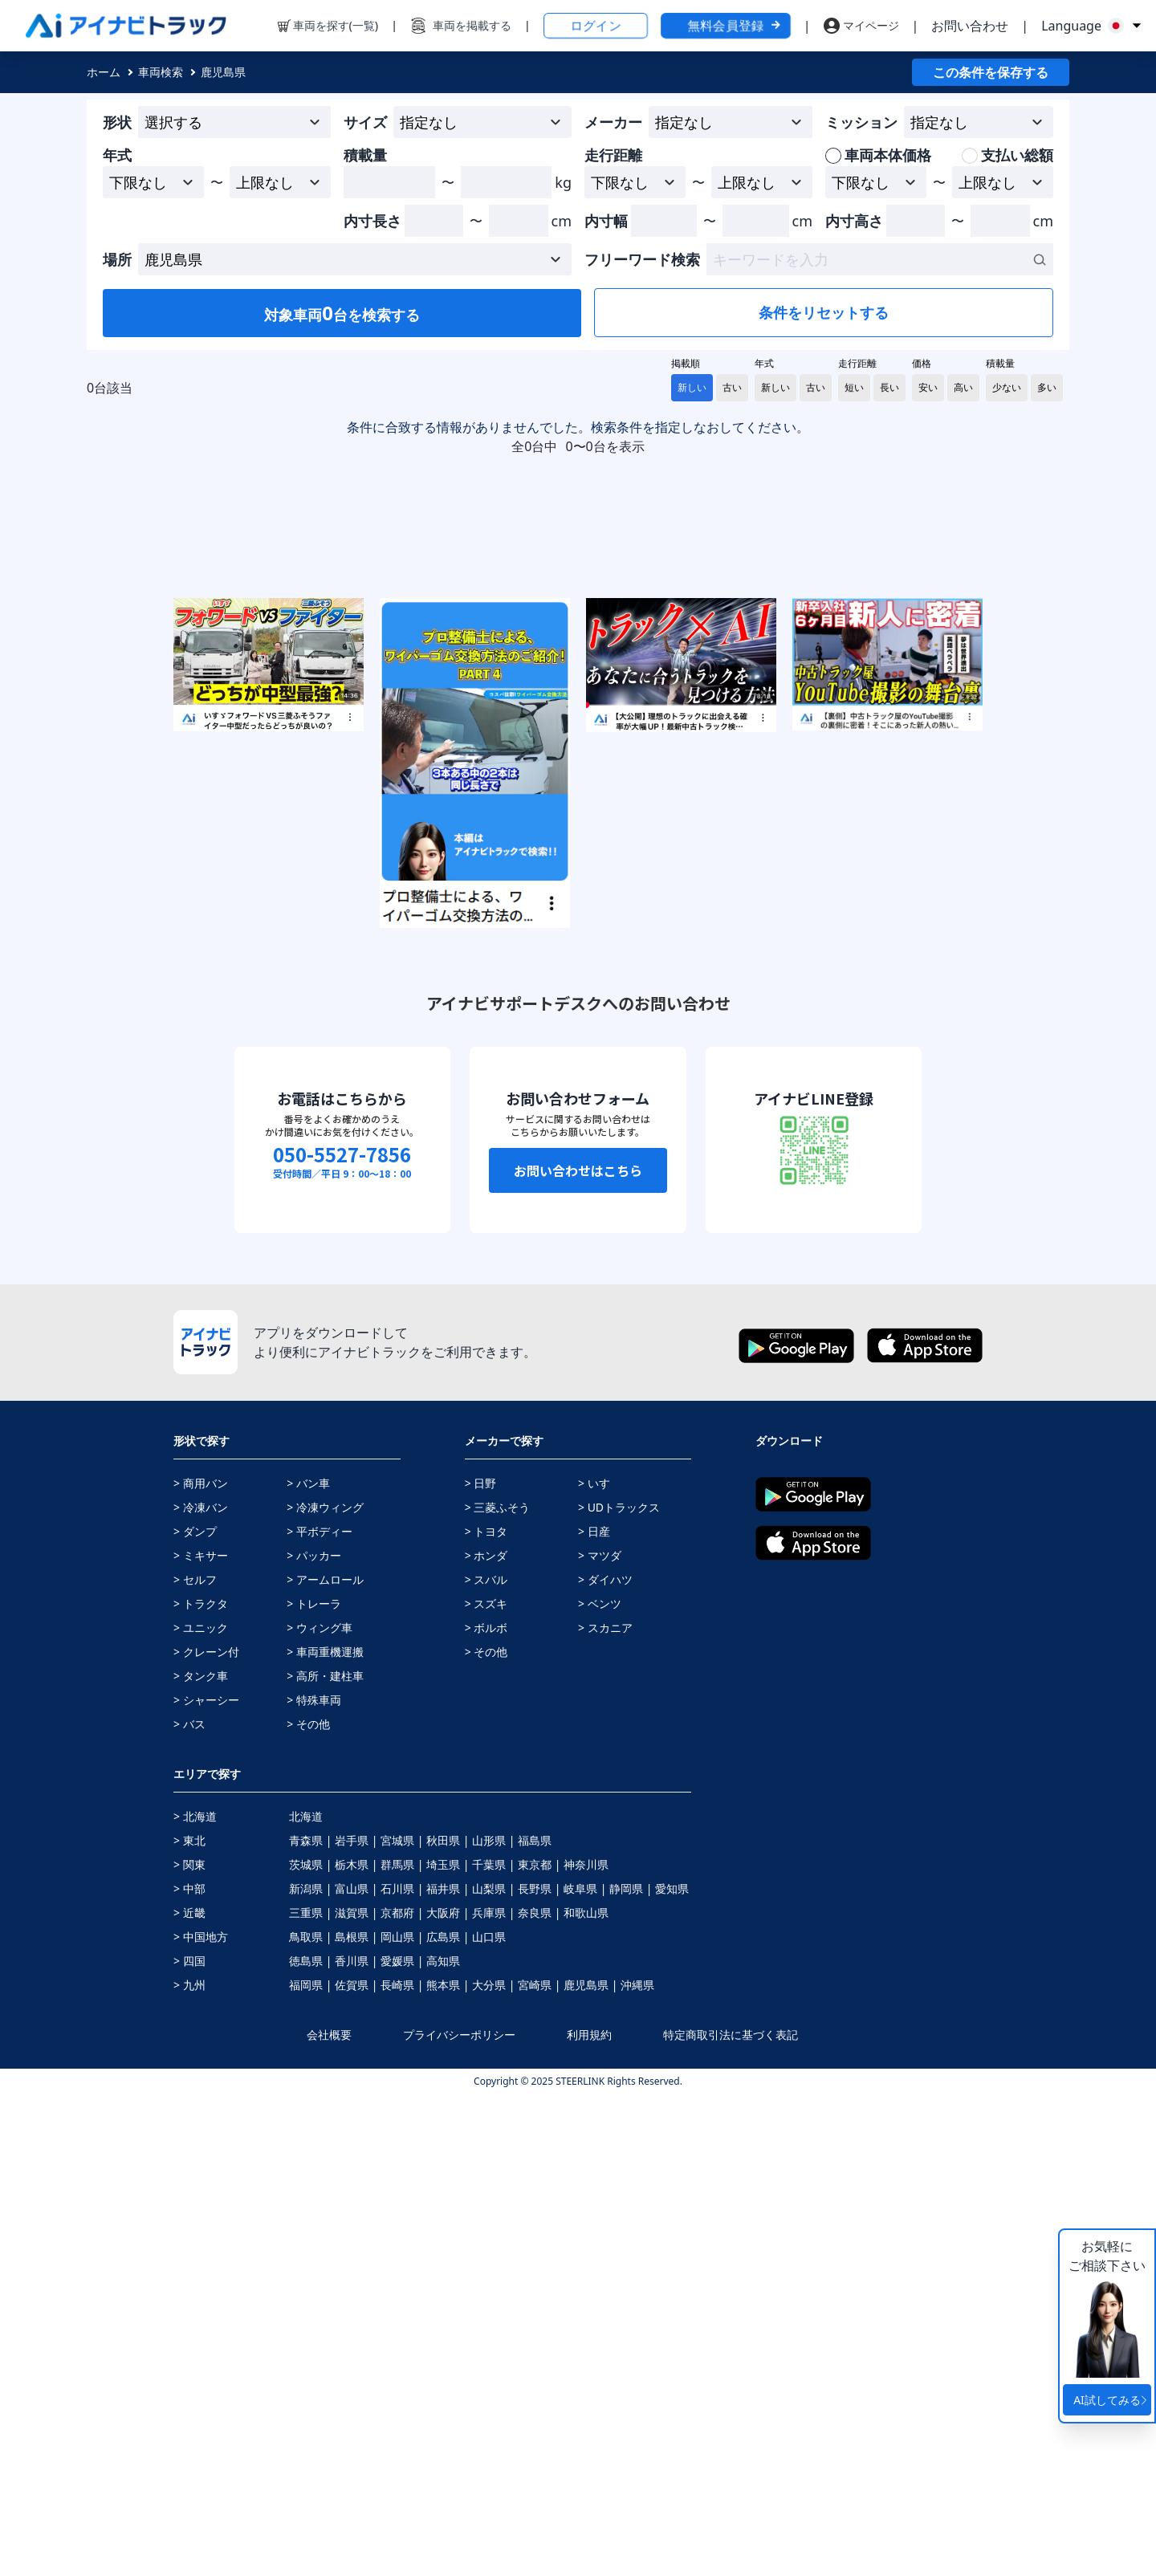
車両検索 (160, 71)
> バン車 (308, 1964)
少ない (1006, 387)
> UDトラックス (619, 1988)
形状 (117, 122)
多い (1046, 387)
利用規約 (589, 2516)
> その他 (308, 2205)
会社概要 (329, 2516)
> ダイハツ (605, 2061)
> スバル (486, 2061)
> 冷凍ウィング (325, 1988)
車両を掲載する (472, 25)
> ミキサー (200, 2037)
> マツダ (599, 2037)
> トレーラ (314, 2085)
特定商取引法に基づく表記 (730, 2516)
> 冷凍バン (200, 1988)
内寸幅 (606, 220)
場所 (117, 259)
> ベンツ (599, 2085)
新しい (692, 387)
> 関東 (189, 2346)
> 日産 (594, 2013)
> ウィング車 (319, 2109)
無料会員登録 (734, 26)
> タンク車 (200, 2157)
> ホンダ (486, 2037)
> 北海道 (195, 2297)
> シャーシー (206, 2181)
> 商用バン (200, 1964)
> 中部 (189, 2370)
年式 (117, 155)
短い (854, 387)
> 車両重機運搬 (325, 2133)
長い (889, 387)
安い (928, 387)
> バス (189, 2205)
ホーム (103, 71)
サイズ (365, 122)
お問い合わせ (969, 26)
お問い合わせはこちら (578, 1652)
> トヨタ (486, 2013)
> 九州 (189, 2466)
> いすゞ (599, 1964)
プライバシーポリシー (459, 2516)
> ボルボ (486, 2109)
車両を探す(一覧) (336, 25)
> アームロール (325, 2061)
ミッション (861, 122)
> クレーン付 (206, 2133)
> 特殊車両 (314, 2181)
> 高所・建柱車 (325, 2157)
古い (732, 387)
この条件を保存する (990, 72)
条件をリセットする (824, 312)
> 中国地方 (200, 2418)
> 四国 (189, 2442)
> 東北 (189, 2322)
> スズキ (486, 2085)
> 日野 (481, 1964)
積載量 (365, 155)
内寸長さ (372, 220)
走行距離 (613, 155)
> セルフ (195, 2061)
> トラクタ (200, 2085)
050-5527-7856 (342, 1636)
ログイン (595, 26)
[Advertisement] (948, 781)
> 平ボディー (319, 2013)
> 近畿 (189, 2394)
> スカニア (605, 2109)
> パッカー (314, 2037)
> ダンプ (195, 2013)
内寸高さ (854, 220)
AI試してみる (1111, 2399)
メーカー (613, 122)
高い (963, 387)
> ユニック (200, 2109)
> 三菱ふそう (498, 1988)
